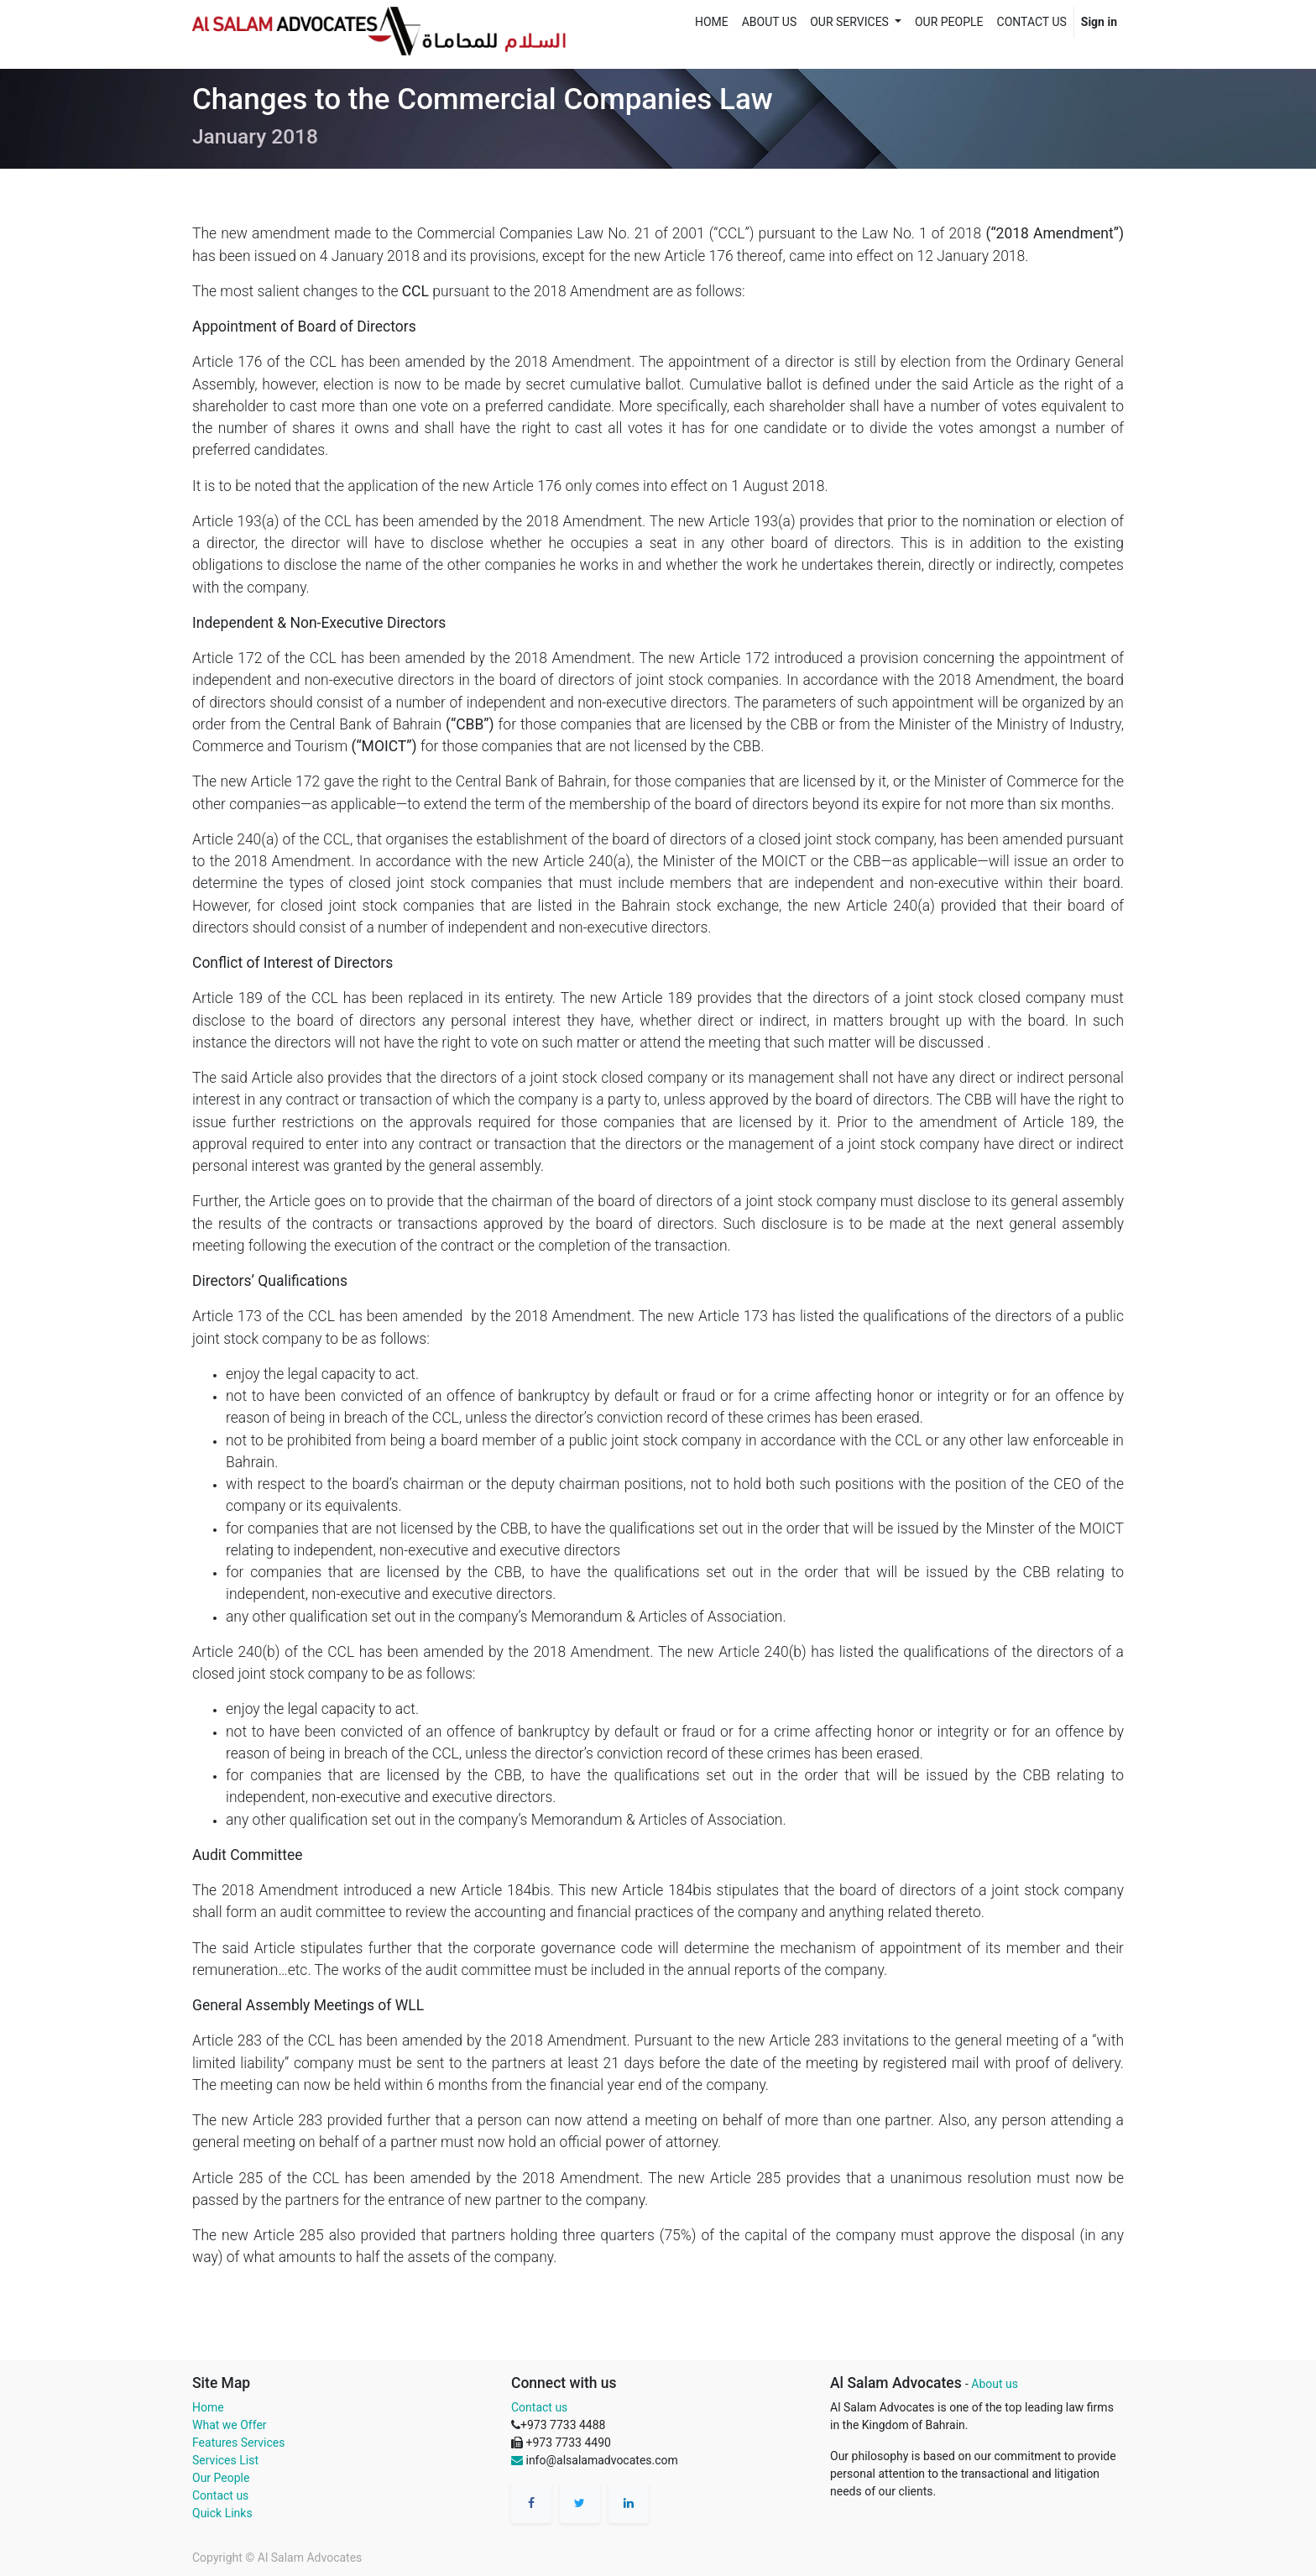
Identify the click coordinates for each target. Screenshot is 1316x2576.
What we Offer (229, 2425)
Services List (225, 2460)
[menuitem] (711, 22)
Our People (220, 2478)
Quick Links (222, 2513)
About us (994, 2384)
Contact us (220, 2495)
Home (208, 2407)
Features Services (238, 2442)
